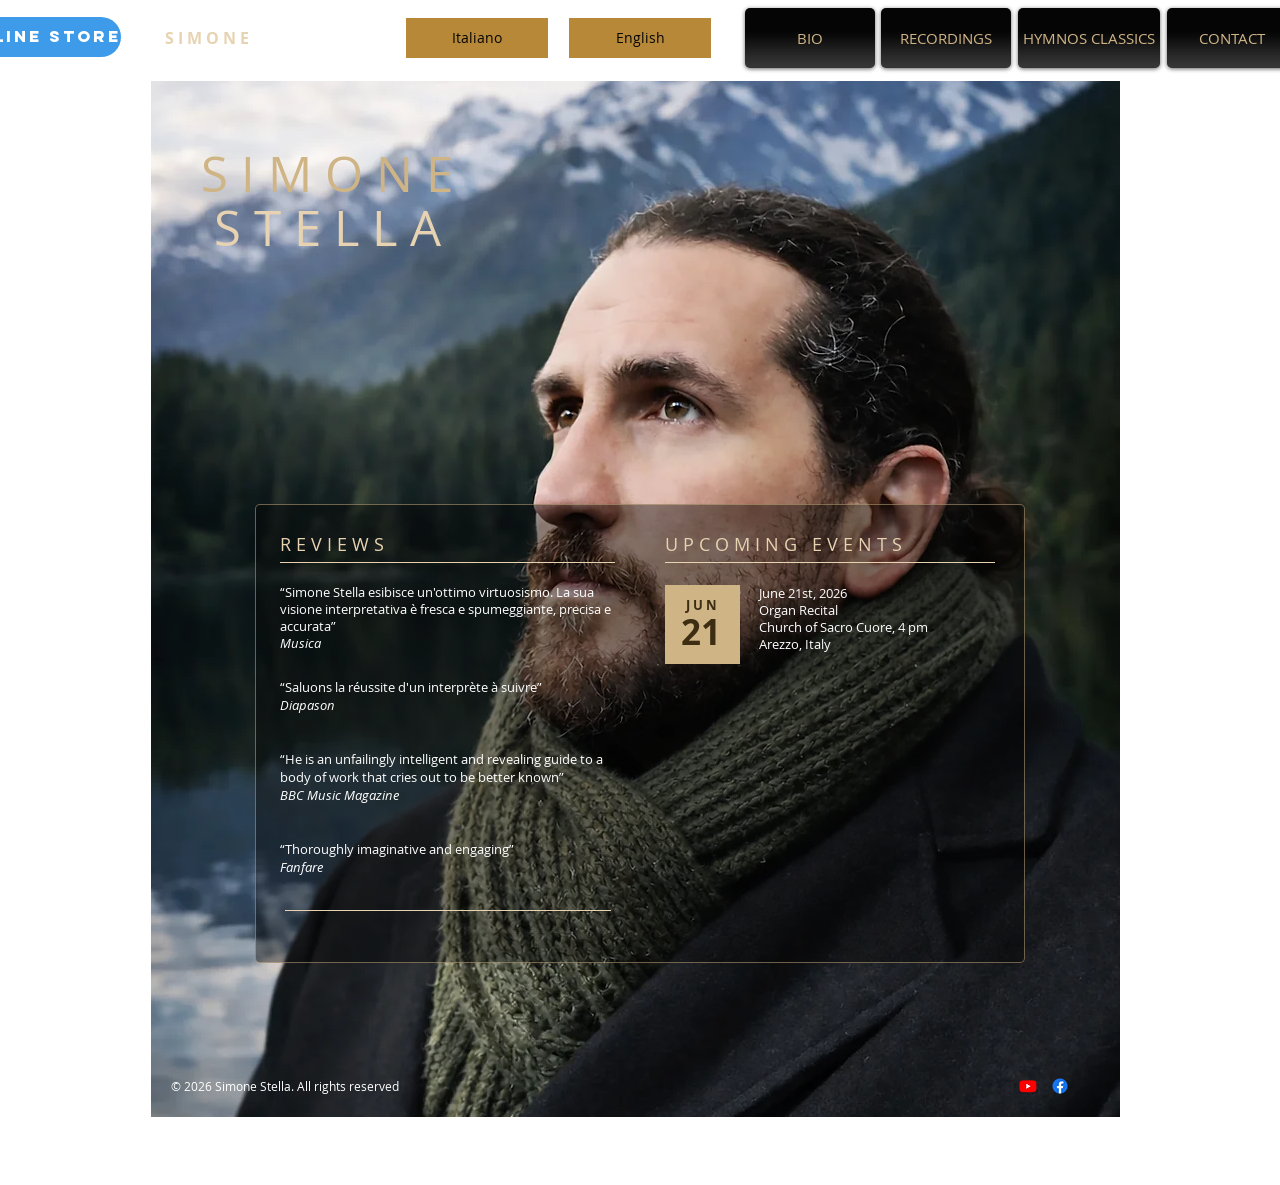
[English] (640, 38)
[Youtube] (1028, 1086)
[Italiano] (477, 38)
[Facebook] (1060, 1086)
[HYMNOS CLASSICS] (1089, 38)
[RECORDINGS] (946, 38)
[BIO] (810, 38)
